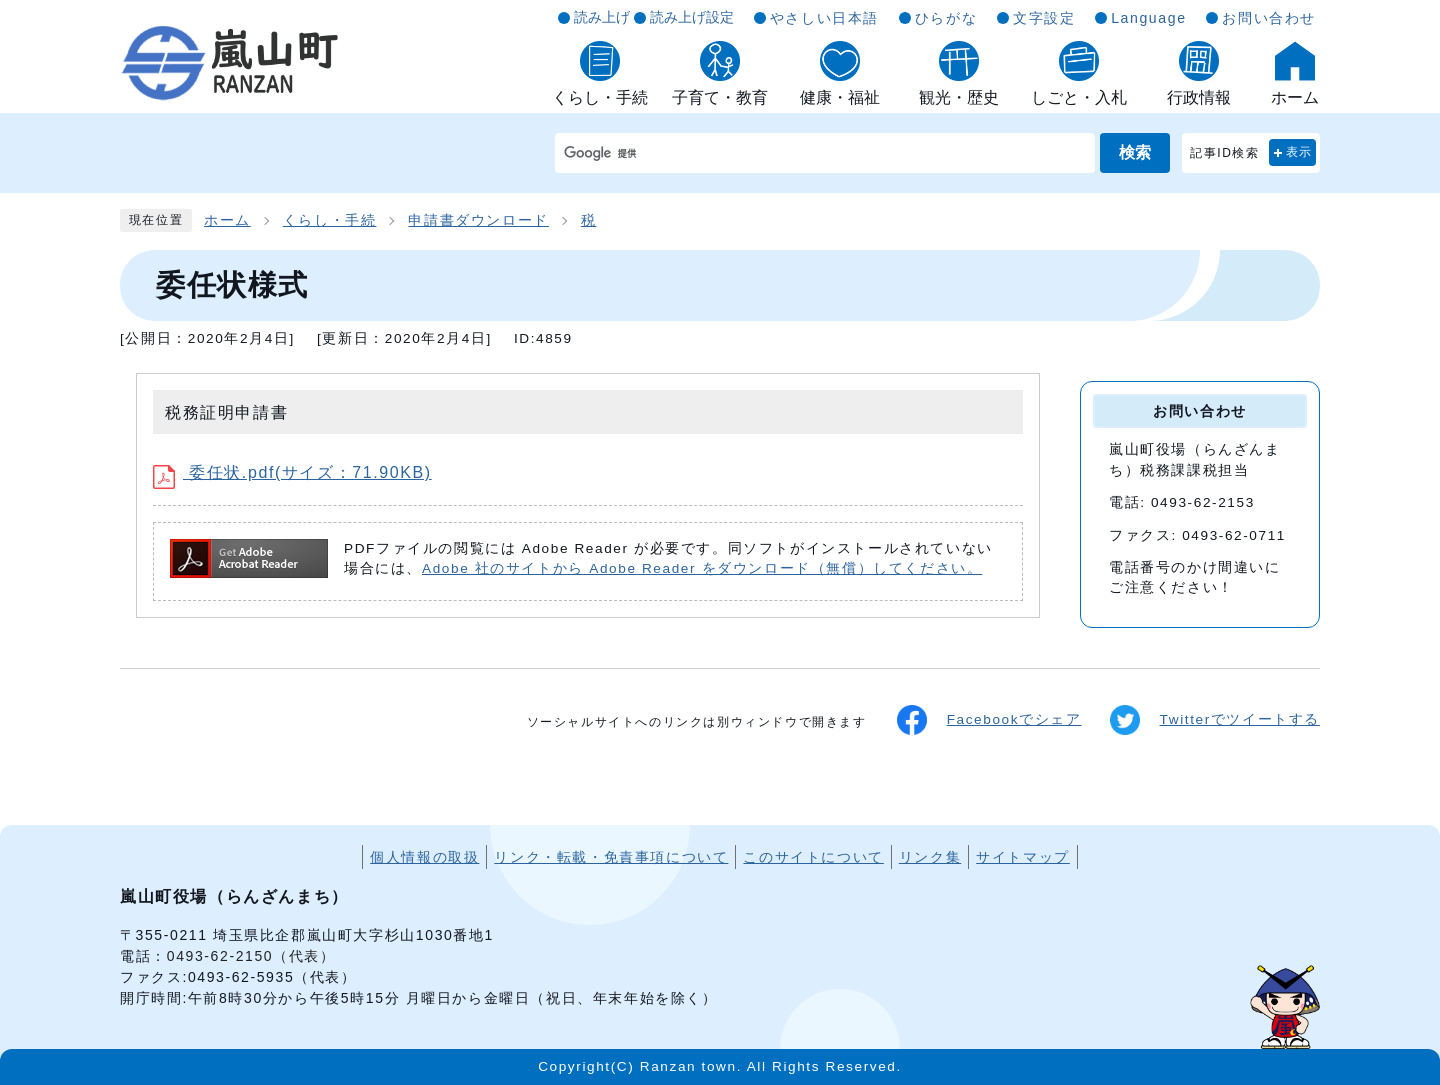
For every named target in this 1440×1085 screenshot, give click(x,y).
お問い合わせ (1269, 18)
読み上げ (602, 17)
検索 (1135, 152)
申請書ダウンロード (478, 220)
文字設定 (1044, 18)
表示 (1299, 152)
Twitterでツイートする (1215, 720)
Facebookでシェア (989, 720)
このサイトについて (813, 857)
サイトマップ (1023, 857)
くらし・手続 (330, 220)
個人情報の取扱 (424, 857)
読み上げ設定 (692, 17)
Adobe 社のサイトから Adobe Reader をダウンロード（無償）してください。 (702, 568)
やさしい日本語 (824, 18)
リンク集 (930, 857)
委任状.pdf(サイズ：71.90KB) (292, 472)
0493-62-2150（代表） (251, 956)
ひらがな (946, 18)
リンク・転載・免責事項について (611, 857)
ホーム (227, 220)
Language (1148, 18)
